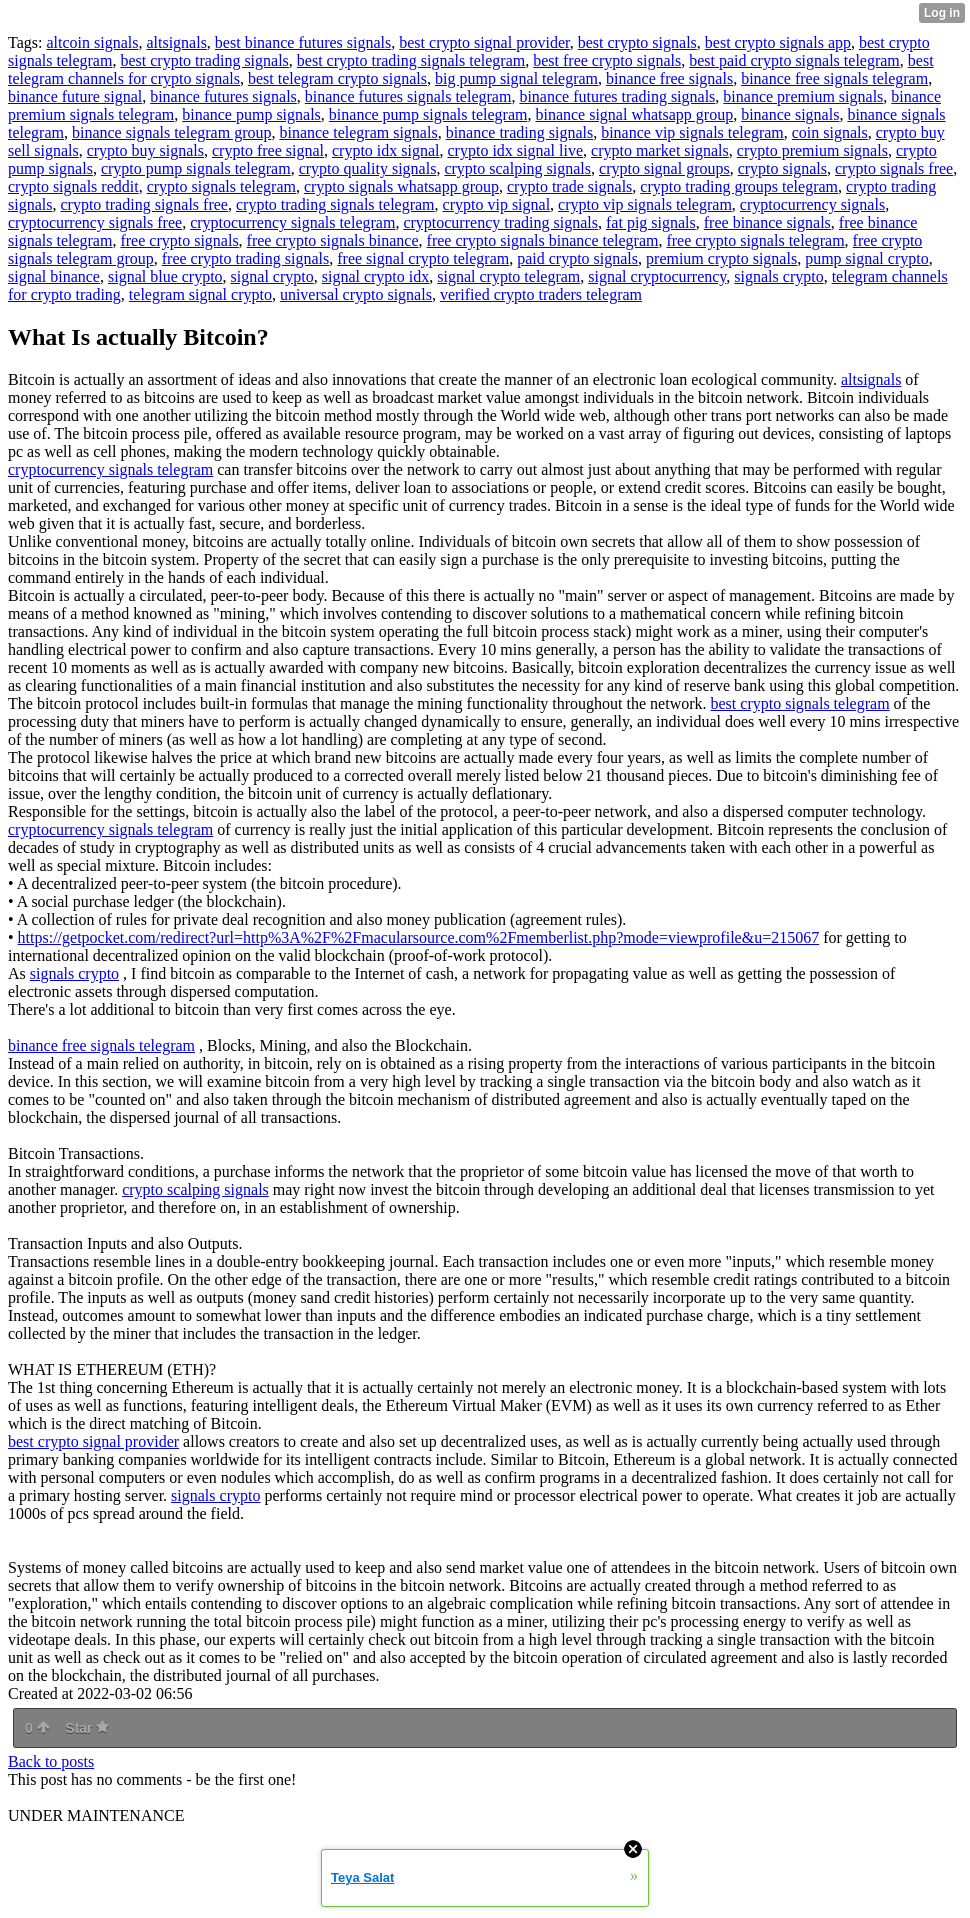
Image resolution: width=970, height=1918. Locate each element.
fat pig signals (651, 222)
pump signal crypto (867, 258)
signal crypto (272, 276)
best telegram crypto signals (337, 78)
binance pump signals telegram (428, 114)
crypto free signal (268, 150)
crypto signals (782, 168)
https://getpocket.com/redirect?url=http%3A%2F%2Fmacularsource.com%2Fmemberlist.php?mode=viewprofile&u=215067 (419, 937)
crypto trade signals (569, 186)
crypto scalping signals (517, 168)
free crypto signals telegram (755, 240)
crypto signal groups (664, 168)
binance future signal (75, 96)
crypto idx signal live (516, 150)
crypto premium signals (812, 150)
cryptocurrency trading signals (500, 222)
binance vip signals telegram (692, 132)
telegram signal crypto (200, 294)
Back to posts (51, 1761)
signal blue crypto (165, 276)
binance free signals (669, 78)
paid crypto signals (577, 258)
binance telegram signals (358, 132)
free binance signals (767, 222)
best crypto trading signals (204, 60)
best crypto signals (637, 42)
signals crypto (778, 276)
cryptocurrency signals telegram (292, 222)
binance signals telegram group (172, 132)
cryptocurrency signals (812, 204)
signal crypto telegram (508, 276)
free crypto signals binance (333, 240)
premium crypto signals (721, 258)
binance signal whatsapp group (634, 114)
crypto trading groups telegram (739, 186)
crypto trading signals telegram (335, 204)
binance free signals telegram (834, 78)
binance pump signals (251, 114)
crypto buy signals (145, 150)
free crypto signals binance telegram (543, 240)
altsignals (176, 42)
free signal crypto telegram (423, 258)
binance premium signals (803, 96)
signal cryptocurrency (657, 276)
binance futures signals (223, 96)
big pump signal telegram (516, 78)
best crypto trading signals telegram (411, 60)
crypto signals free (894, 168)
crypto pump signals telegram (196, 168)
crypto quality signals (368, 168)
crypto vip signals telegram (645, 204)
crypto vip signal (497, 204)
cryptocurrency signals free (95, 222)
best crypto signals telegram (800, 703)
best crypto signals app (778, 42)
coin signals (830, 132)
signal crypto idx (376, 276)
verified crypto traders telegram (541, 294)
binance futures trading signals (617, 96)
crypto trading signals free (144, 204)
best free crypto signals (607, 60)
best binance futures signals (303, 42)
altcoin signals (92, 42)
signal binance (54, 276)
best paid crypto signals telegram (794, 60)
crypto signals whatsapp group (401, 186)
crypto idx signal (386, 150)
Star (87, 1728)
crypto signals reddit (73, 186)
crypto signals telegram (221, 186)
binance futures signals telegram (408, 96)
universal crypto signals (356, 294)
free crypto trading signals (246, 258)
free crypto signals (179, 240)
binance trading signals (520, 132)
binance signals (790, 114)
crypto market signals (660, 150)
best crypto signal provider (484, 42)
